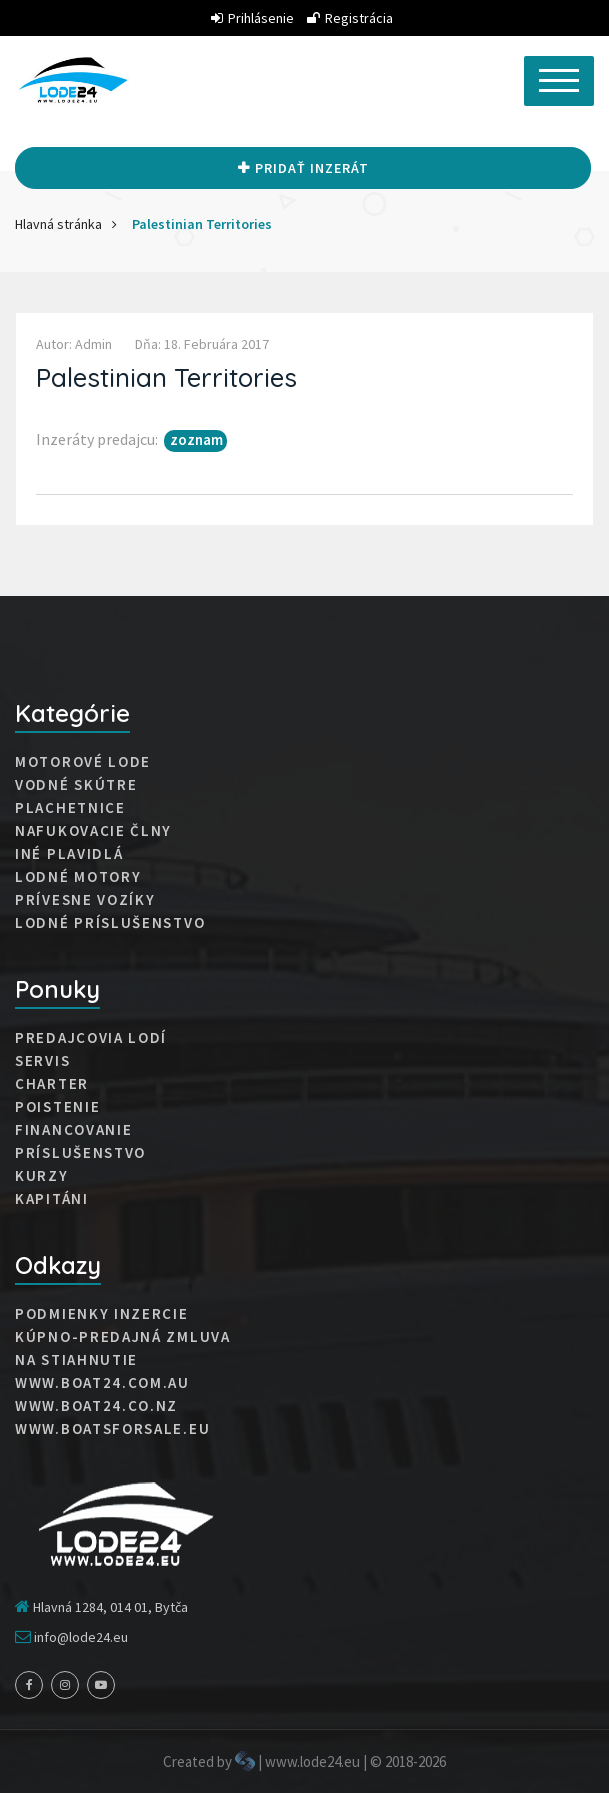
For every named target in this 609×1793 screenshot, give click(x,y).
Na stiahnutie (76, 1360)
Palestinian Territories (202, 224)
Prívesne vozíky (85, 900)
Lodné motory (78, 877)
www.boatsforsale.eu (112, 1429)
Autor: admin (74, 344)
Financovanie (73, 1130)
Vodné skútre (76, 785)
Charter (52, 1084)
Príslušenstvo (80, 1153)
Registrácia (350, 18)
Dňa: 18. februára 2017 (202, 344)
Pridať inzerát (303, 168)
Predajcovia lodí (91, 1038)
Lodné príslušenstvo (110, 923)
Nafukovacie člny (93, 831)
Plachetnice (70, 808)
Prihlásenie (252, 18)
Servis (42, 1061)
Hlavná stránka (58, 224)
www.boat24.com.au (102, 1383)
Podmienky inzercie (102, 1314)
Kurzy (42, 1176)
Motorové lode (83, 762)
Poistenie (57, 1107)
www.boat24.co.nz (96, 1406)
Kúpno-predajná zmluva (123, 1337)
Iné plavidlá (69, 854)
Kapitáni (52, 1199)
